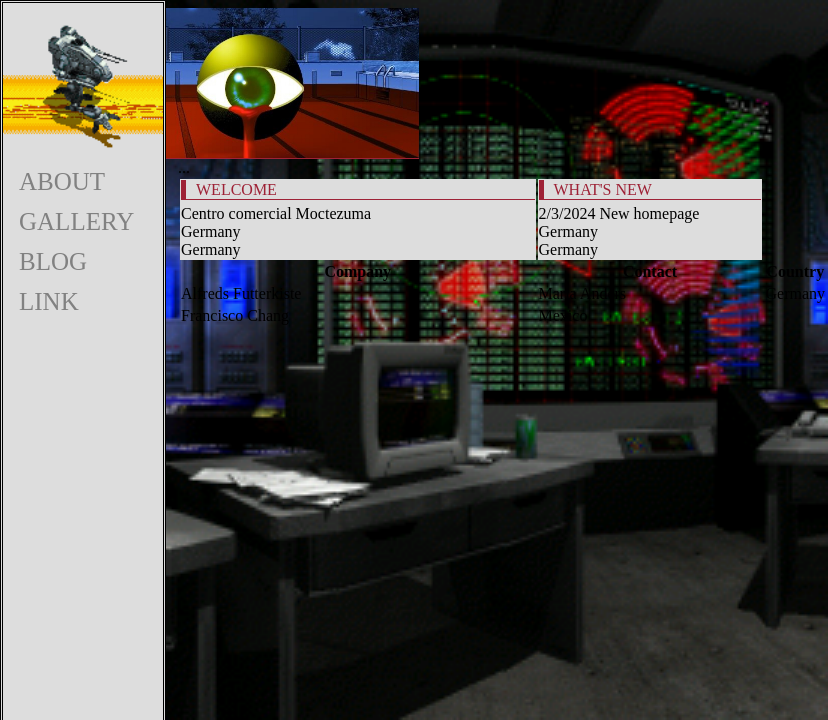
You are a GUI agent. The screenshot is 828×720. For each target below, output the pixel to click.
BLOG (53, 261)
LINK (49, 301)
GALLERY (76, 221)
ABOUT (62, 181)
